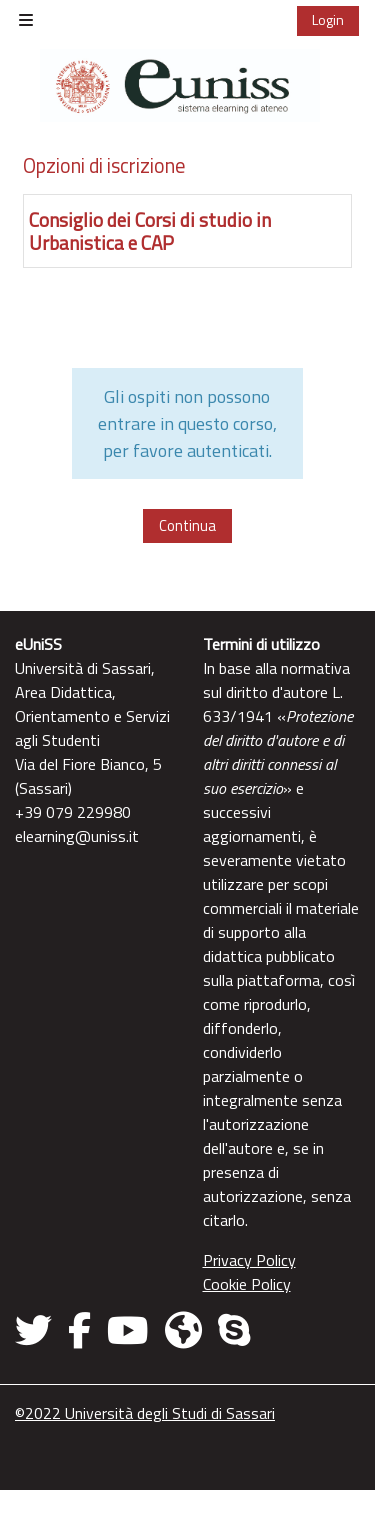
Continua (187, 525)
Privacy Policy (249, 1260)
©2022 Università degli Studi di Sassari (145, 1413)
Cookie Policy (247, 1284)
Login (328, 19)
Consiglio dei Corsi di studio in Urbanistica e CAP (150, 231)
